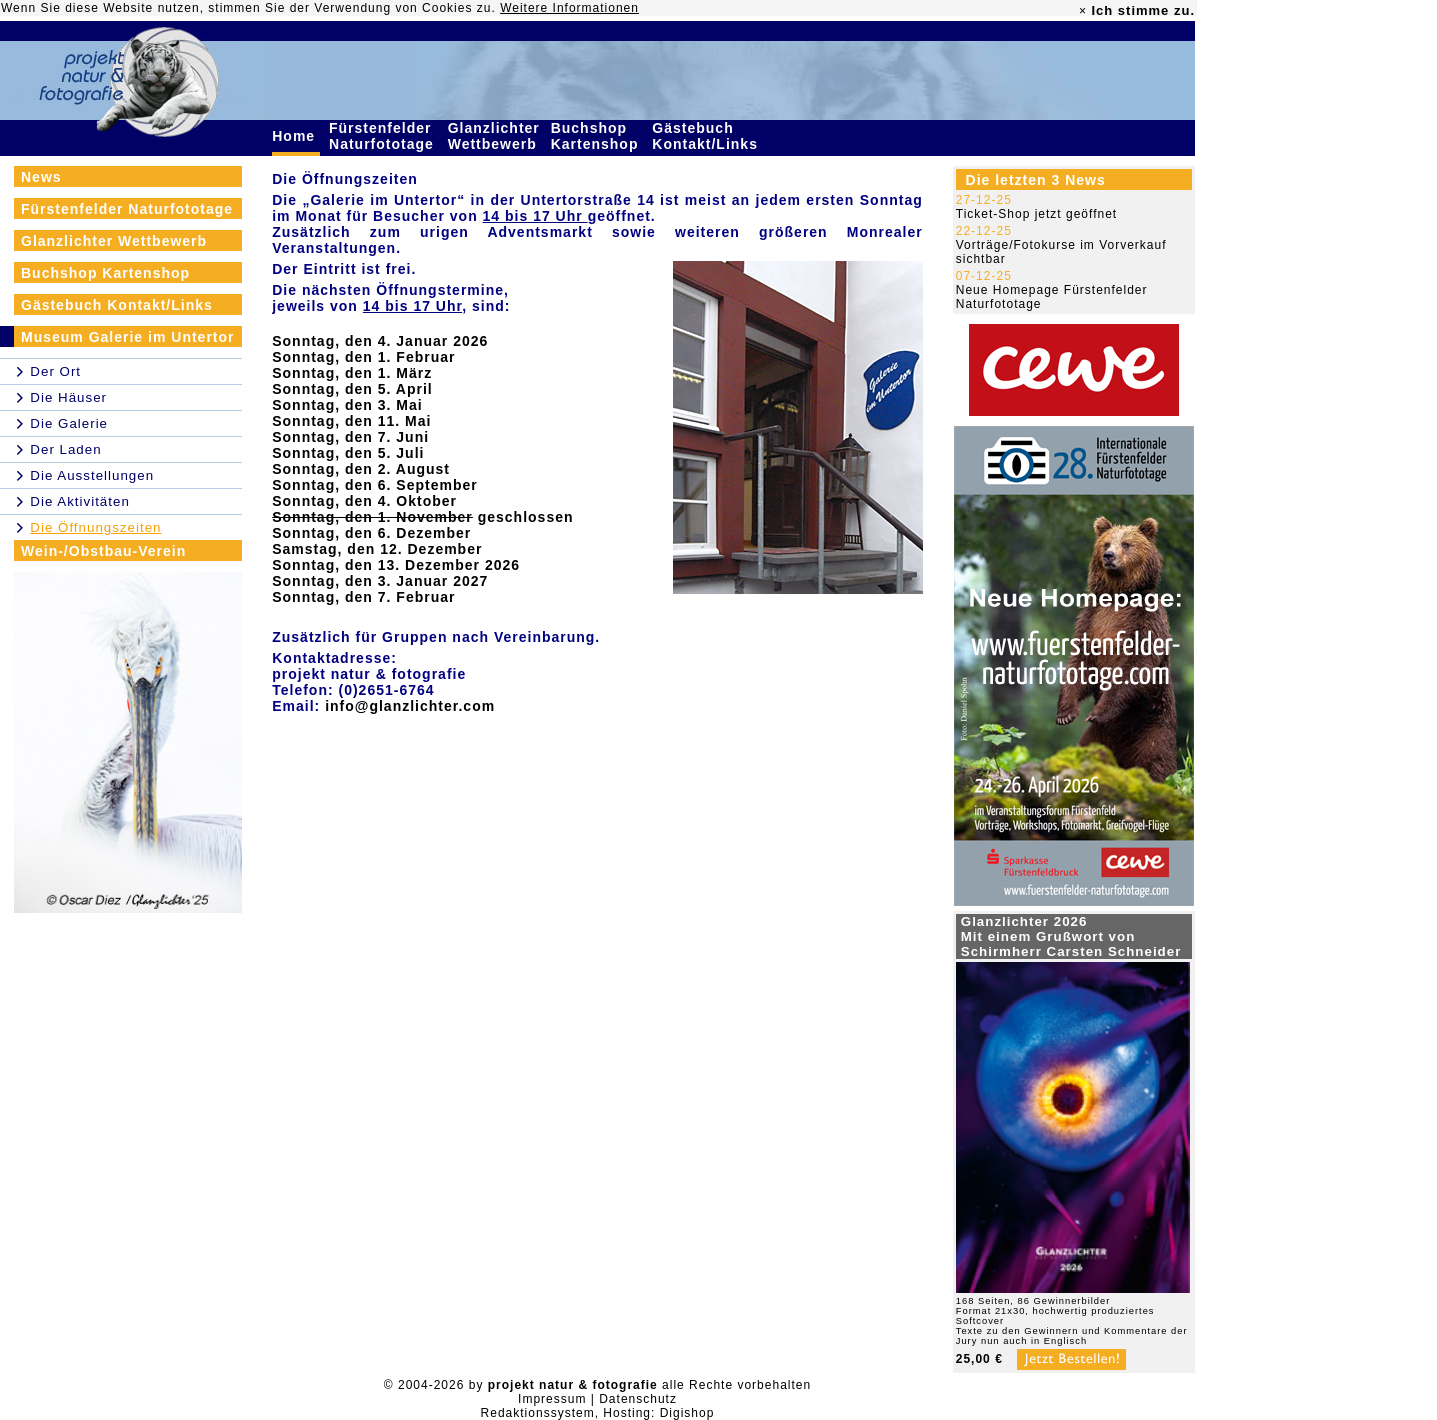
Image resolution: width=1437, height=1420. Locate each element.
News (41, 177)
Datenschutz (638, 1399)
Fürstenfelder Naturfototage (384, 136)
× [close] (1083, 11)
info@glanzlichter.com (410, 706)
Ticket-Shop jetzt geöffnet (1036, 214)
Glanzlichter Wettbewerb (495, 136)
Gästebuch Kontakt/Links (707, 136)
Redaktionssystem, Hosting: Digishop (598, 1413)
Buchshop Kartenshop (597, 136)
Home (296, 136)
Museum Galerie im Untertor (128, 337)
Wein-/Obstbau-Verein (103, 551)
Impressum (552, 1399)
